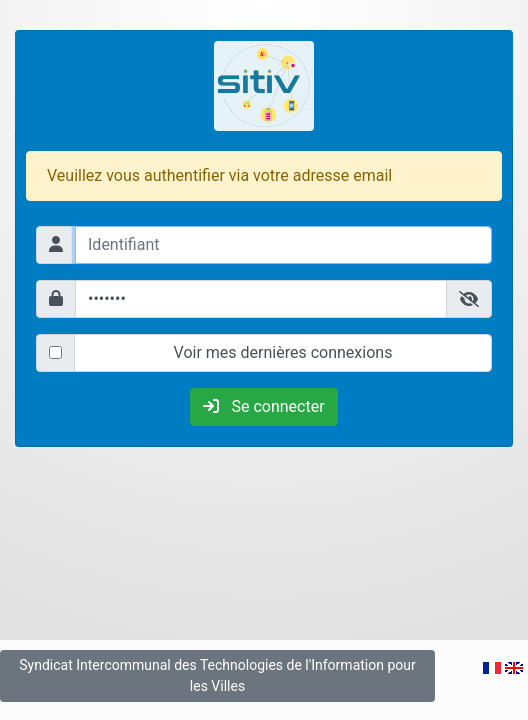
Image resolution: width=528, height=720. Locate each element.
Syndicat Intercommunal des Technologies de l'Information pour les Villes (217, 675)
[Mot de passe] (261, 299)
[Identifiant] (283, 245)
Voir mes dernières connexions (283, 352)
